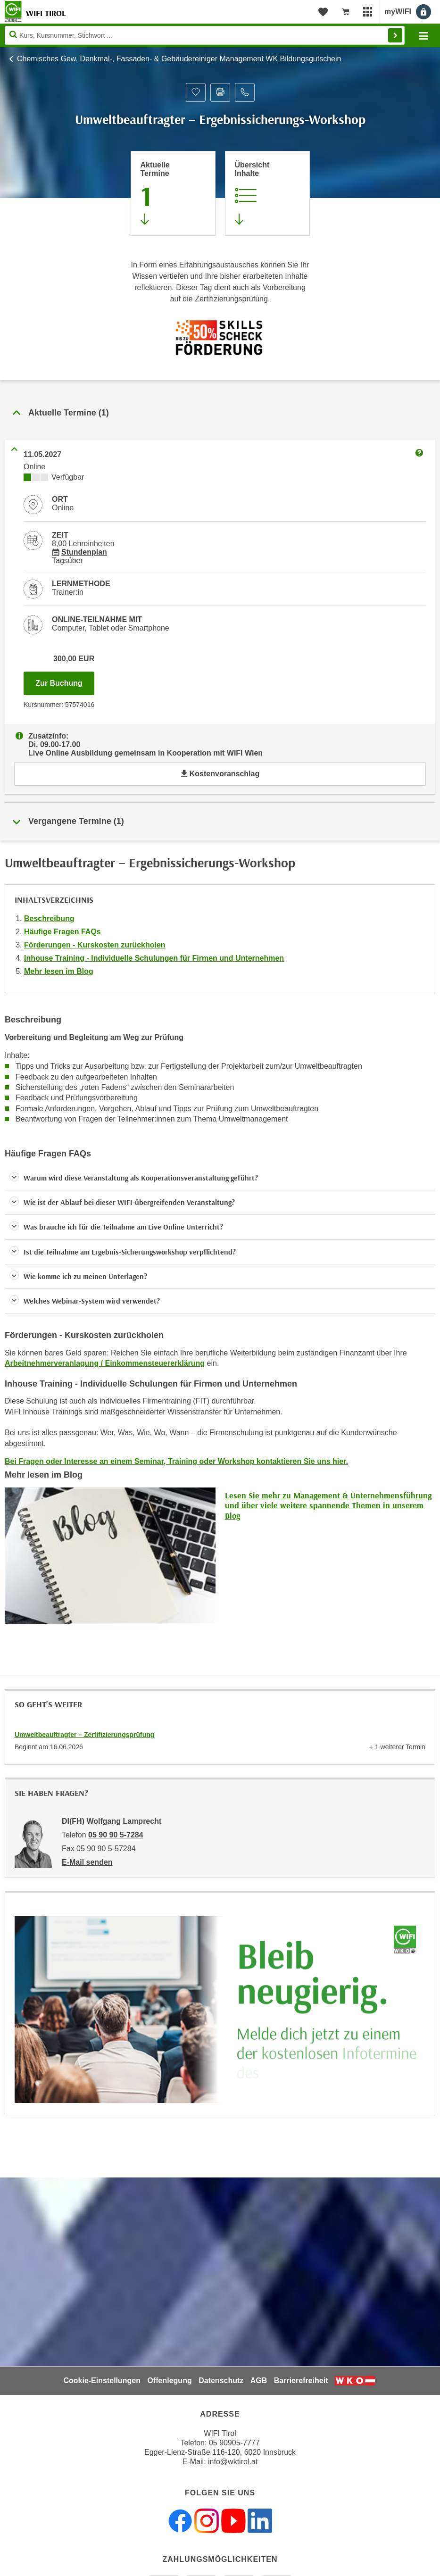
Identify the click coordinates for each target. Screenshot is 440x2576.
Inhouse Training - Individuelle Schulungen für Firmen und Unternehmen (154, 958)
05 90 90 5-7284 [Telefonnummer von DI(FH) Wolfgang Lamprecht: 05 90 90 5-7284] (115, 1835)
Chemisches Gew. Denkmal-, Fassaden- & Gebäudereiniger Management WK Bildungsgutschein (179, 59)
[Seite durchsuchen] (205, 35)
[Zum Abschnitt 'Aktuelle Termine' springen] (173, 193)
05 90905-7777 (234, 2443)
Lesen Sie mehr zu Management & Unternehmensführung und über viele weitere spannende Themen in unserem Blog (328, 1505)
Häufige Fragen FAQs (62, 932)
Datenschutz (221, 2381)
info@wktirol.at (232, 2462)
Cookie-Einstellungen (102, 2381)
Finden (395, 35)
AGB (258, 2381)
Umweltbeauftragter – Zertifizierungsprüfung (84, 1734)
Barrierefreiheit (301, 2381)
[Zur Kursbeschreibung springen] (267, 193)
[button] (220, 1178)
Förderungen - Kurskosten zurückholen (95, 945)
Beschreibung (49, 918)
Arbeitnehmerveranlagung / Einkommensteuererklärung (105, 1363)
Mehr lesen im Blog (58, 971)
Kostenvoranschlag (220, 774)
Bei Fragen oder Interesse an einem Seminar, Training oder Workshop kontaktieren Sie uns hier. (176, 1461)
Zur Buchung (64, 680)
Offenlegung (169, 2381)
